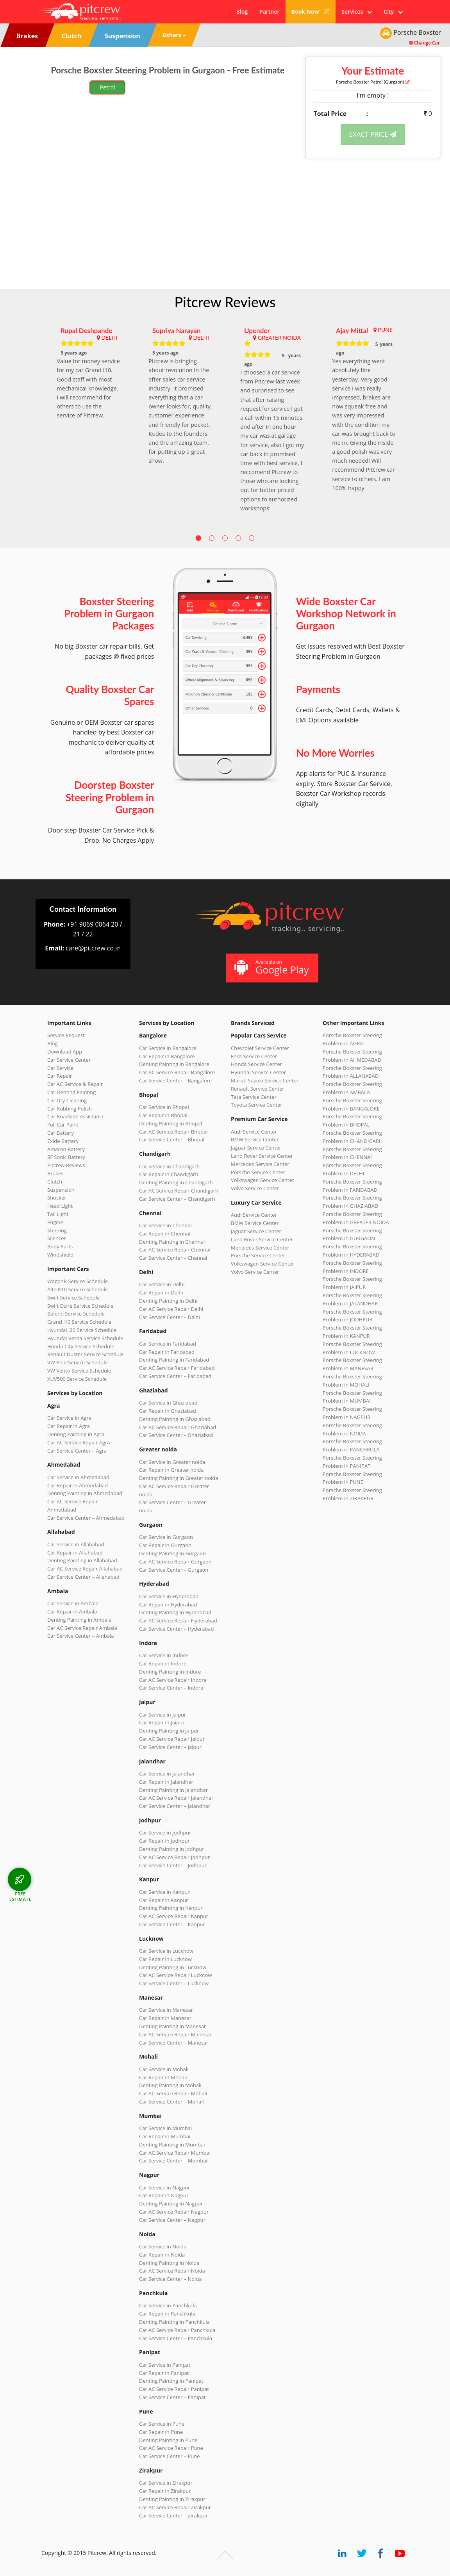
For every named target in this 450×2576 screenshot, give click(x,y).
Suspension (61, 1189)
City (393, 11)
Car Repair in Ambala (72, 1611)
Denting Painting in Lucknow (172, 1967)
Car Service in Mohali (163, 2069)
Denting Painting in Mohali (170, 2085)
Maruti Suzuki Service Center (264, 1080)
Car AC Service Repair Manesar (175, 2034)
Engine (55, 1222)
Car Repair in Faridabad (167, 1351)
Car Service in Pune (161, 2423)
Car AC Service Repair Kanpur (173, 1916)
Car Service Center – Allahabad (83, 1576)
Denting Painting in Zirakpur (172, 2499)
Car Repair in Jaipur (161, 1722)
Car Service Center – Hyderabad (176, 1628)
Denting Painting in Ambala (79, 1619)
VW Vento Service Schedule (79, 1370)
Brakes (55, 1173)
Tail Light (57, 1214)
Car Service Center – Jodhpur (173, 1865)
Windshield (60, 1254)
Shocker (56, 1197)
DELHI (109, 337)
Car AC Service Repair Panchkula (177, 2330)
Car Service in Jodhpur (165, 1832)
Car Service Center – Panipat (172, 2397)
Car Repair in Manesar (165, 2018)
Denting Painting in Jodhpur (171, 1848)
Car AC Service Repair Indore (173, 1679)
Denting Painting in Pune (168, 2440)
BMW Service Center (255, 1139)
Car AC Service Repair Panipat (174, 2388)
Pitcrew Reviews (224, 301)
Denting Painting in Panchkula (174, 2321)
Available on (271, 967)
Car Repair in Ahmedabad (77, 1485)
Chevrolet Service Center (260, 1048)
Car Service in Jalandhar (167, 1773)
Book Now (310, 11)
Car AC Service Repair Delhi (171, 1308)
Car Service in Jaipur (162, 1714)
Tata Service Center (254, 1096)
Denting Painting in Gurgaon (172, 1553)
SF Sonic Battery (66, 1157)
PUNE (385, 329)
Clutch (54, 1181)
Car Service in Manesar (166, 2009)
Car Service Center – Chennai (173, 1257)
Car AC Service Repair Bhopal (173, 1131)
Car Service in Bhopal (164, 1107)
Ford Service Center (254, 1056)
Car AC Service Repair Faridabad (177, 1367)
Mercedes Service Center (260, 1164)
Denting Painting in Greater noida (178, 1477)
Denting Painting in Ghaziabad (175, 1419)
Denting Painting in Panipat (171, 2380)
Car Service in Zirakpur (165, 2482)
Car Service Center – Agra (77, 1450)
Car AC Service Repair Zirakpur (175, 2507)
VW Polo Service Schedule (77, 1362)
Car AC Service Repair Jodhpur (174, 1857)
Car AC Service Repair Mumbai (175, 2152)
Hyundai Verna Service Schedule (85, 1338)
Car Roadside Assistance (76, 1116)
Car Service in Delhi (161, 1284)
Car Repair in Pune (161, 2431)
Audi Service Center (254, 1131)
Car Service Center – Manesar (173, 2042)
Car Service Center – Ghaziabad (176, 1435)
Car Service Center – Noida (170, 2278)
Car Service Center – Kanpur (172, 1924)
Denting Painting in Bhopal (170, 1123)
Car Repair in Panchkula (167, 2313)
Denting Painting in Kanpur (171, 1907)
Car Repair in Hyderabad (168, 1604)
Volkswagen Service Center (262, 1180)
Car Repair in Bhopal (163, 1115)
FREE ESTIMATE (20, 1896)
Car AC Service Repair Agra (78, 1442)
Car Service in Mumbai (165, 2128)
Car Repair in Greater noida (171, 1469)
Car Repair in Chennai (164, 1233)
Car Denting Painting (71, 1092)
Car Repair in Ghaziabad (167, 1410)
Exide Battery (63, 1140)
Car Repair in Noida (162, 2254)
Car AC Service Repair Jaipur (172, 1738)
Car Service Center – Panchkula (175, 2338)
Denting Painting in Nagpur (171, 2203)
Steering (57, 1230)
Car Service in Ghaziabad (168, 1402)
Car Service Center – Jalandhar (174, 1805)
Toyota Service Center (256, 1104)
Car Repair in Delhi (161, 1292)
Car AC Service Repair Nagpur (174, 2211)
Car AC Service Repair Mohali (173, 2093)
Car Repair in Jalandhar (166, 1781)
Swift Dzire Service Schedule (80, 1305)
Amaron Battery (66, 1149)
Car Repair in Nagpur (164, 2195)
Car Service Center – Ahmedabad (86, 1517)
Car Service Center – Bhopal (171, 1139)
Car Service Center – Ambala (80, 1635)
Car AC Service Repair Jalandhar (176, 1797)
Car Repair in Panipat (164, 2372)
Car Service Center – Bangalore (175, 1080)
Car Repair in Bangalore (167, 1056)
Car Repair (59, 1075)
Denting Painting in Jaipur (169, 1730)
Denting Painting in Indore (170, 1671)
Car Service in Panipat (164, 2364)
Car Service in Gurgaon (166, 1536)
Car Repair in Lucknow (165, 1959)
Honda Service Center (256, 1064)
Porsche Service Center (258, 1172)
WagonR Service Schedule (77, 1281)
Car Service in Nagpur (164, 2187)
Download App (64, 1051)
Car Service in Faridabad (167, 1343)
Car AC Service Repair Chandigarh (178, 1190)
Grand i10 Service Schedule (79, 1321)
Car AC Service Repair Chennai (175, 1249)
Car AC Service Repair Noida (172, 2270)
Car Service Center (69, 1059)
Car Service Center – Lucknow (174, 1983)
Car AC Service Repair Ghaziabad (177, 1427)
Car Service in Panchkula (168, 2305)
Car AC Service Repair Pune (171, 2447)
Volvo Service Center (255, 1188)
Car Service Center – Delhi (169, 1317)
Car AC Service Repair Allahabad (85, 1568)
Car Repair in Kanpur (163, 1900)
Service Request (66, 1035)
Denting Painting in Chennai (172, 1241)
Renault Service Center (257, 1088)
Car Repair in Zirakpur (165, 2490)
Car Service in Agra (69, 1417)
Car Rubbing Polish (69, 1108)
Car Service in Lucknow (166, 1950)
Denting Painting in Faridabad (174, 1359)
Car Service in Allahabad (75, 1544)
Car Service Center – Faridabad (175, 1376)
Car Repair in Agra (68, 1426)
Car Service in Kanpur (164, 1891)
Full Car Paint (63, 1124)
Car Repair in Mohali (163, 2077)
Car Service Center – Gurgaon (173, 1569)
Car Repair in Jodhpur (164, 1840)
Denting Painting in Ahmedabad (84, 1493)
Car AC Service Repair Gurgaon (175, 1561)
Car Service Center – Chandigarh (177, 1198)
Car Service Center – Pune (169, 2456)
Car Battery (60, 1132)
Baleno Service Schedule (76, 1313)
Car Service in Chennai (165, 1225)
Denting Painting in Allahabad (82, 1560)
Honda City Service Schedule (80, 1346)
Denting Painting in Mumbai (172, 2144)
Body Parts (60, 1246)
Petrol (107, 87)
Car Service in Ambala (72, 1603)
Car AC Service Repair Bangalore (177, 1072)
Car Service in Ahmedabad (78, 1477)
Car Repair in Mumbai (164, 2136)
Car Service (60, 1067)
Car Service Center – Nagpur (172, 2219)
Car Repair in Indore (162, 1663)
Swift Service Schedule (73, 1297)
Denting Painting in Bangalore (174, 1064)
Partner (269, 11)
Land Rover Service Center (262, 1155)
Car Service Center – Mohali (171, 2101)
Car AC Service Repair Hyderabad (178, 1620)
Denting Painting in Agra (75, 1434)
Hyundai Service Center (258, 1072)
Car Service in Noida (162, 2246)
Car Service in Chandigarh (169, 1166)
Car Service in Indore (163, 1655)
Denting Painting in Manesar (172, 2026)
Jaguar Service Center (256, 1147)
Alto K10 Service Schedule (77, 1289)
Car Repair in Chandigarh (168, 1174)
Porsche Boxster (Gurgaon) (373, 82)
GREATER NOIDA (279, 337)
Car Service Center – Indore (171, 1687)
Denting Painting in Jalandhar (173, 1789)
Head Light (60, 1205)
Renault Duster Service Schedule (85, 1354)
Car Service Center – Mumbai (173, 2160)
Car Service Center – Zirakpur (173, 2515)
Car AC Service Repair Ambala (82, 1627)
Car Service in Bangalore (167, 1048)
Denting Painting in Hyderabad (175, 1612)
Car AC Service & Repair (75, 1083)
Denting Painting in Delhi (168, 1300)
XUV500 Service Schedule (77, 1378)
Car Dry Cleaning (67, 1100)
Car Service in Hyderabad (168, 1596)
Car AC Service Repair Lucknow (175, 1975)
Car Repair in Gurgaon (165, 1545)
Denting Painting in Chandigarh (175, 1182)
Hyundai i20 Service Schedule (81, 1329)
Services (356, 11)
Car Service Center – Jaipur (170, 1747)
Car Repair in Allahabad (75, 1552)
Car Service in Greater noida (172, 1461)
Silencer (56, 1238)
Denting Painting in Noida (169, 2262)
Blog (242, 11)
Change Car (424, 42)
